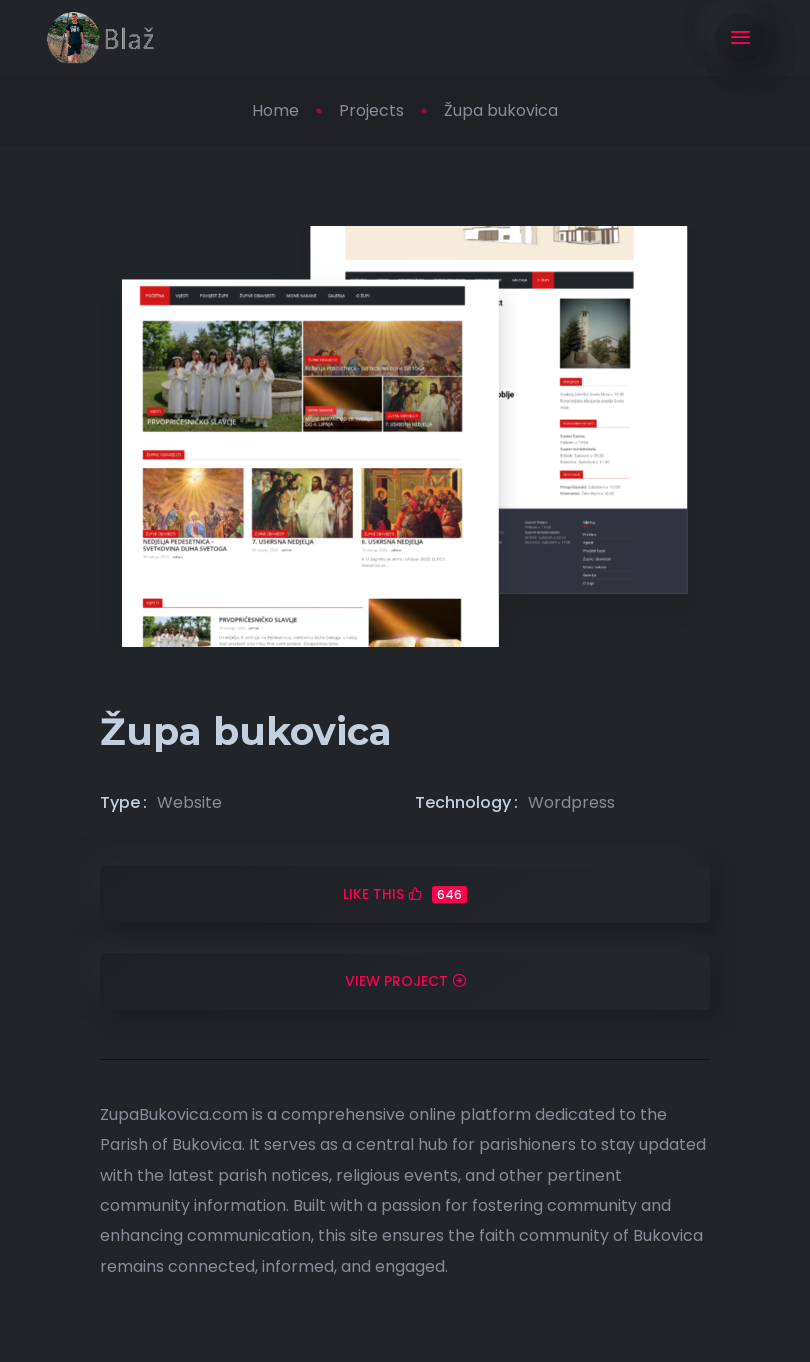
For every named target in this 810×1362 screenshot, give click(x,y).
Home (275, 110)
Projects (371, 110)
